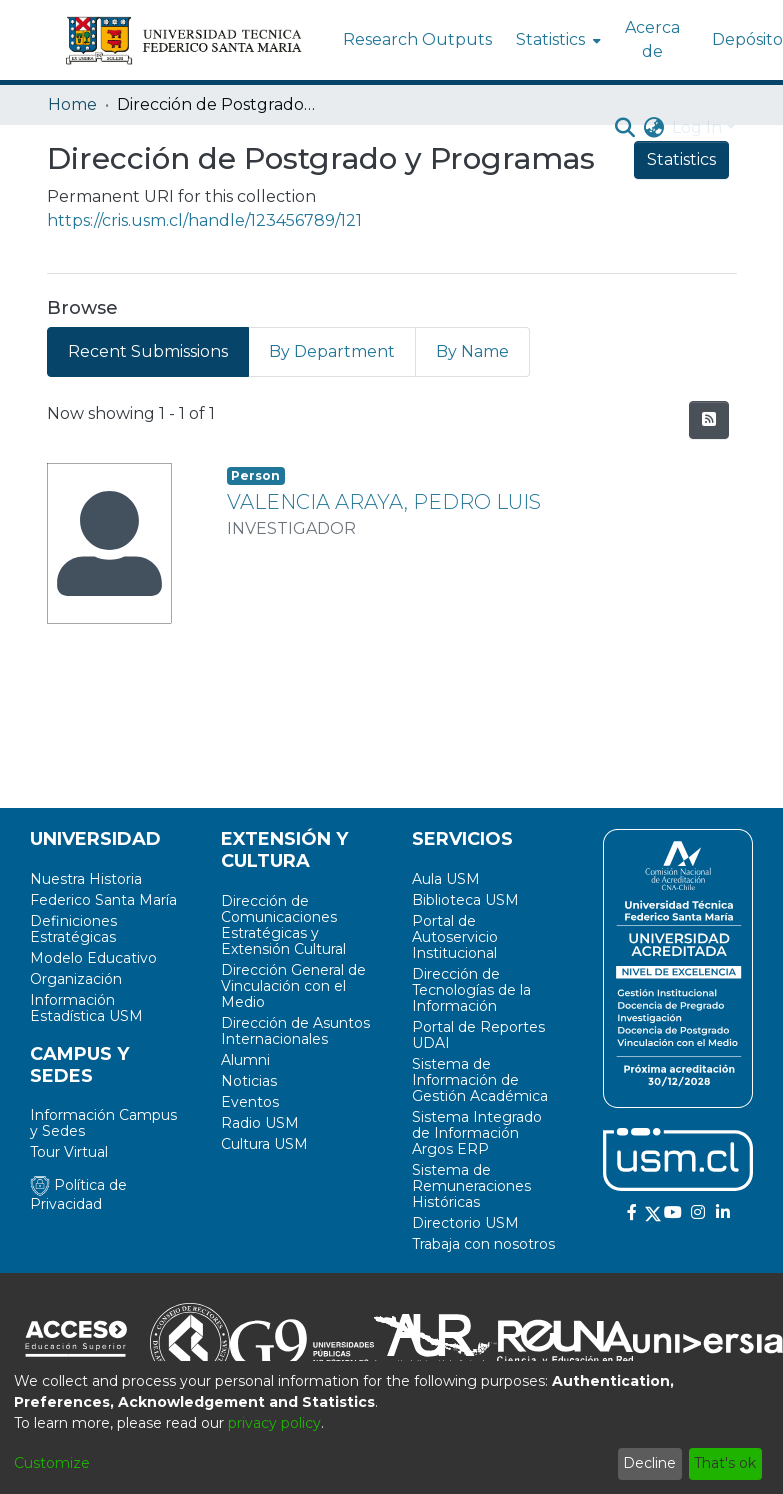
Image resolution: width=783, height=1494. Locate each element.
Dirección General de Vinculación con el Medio (293, 986)
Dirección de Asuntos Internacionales (295, 1031)
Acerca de (652, 39)
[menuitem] (556, 40)
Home (72, 104)
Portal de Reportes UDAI (478, 1035)
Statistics (681, 159)
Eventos (250, 1102)
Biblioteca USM (465, 900)
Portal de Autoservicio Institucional (455, 937)
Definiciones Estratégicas (73, 929)
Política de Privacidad (78, 1194)
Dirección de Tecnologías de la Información (471, 990)
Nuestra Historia (86, 879)
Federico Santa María (103, 900)
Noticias (249, 1081)
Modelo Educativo (93, 958)
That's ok (725, 1463)
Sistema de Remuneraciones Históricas (471, 1186)
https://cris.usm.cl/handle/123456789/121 (204, 220)
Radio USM (260, 1123)
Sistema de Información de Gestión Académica (480, 1080)
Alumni (245, 1060)
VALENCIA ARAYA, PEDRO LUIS (384, 502)
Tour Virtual (69, 1152)
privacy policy (274, 1423)
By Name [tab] (472, 351)
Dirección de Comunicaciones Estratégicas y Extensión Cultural (283, 925)
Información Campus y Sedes (103, 1123)
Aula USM (446, 879)
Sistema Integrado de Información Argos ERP (477, 1133)
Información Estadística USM (86, 1008)
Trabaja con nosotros (483, 1244)
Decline (649, 1463)
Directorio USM (465, 1223)
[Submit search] (624, 128)
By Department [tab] (332, 351)
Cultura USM (264, 1144)
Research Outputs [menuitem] (417, 39)
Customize (52, 1463)
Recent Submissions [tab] (148, 351)
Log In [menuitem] (697, 127)
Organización (76, 979)
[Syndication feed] (709, 420)
